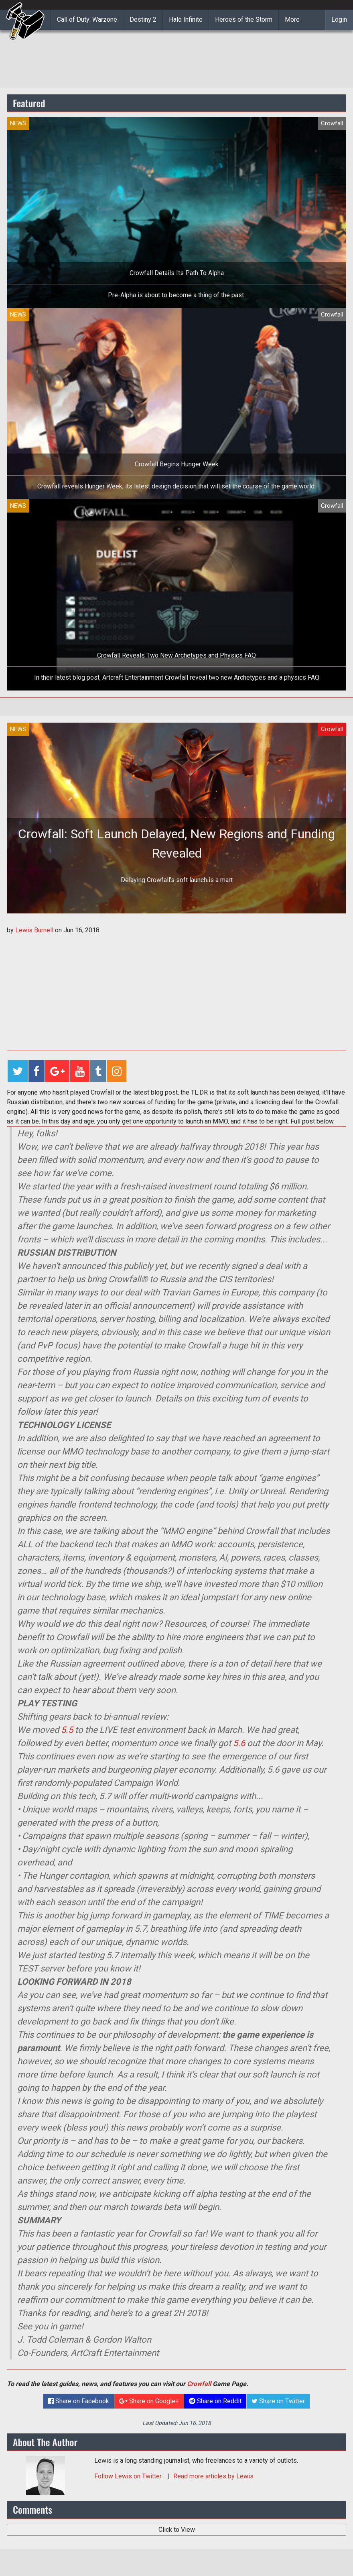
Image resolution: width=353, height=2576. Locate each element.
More (292, 19)
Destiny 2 (143, 19)
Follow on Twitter (128, 2476)
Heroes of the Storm (243, 19)
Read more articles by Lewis (213, 2476)
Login (339, 19)
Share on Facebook (78, 2401)
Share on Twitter (278, 2401)
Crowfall (199, 2384)
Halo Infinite (186, 19)
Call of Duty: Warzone (87, 19)
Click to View (176, 2529)
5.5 (67, 1730)
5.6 (239, 1743)
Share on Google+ (149, 2401)
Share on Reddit (215, 2401)
